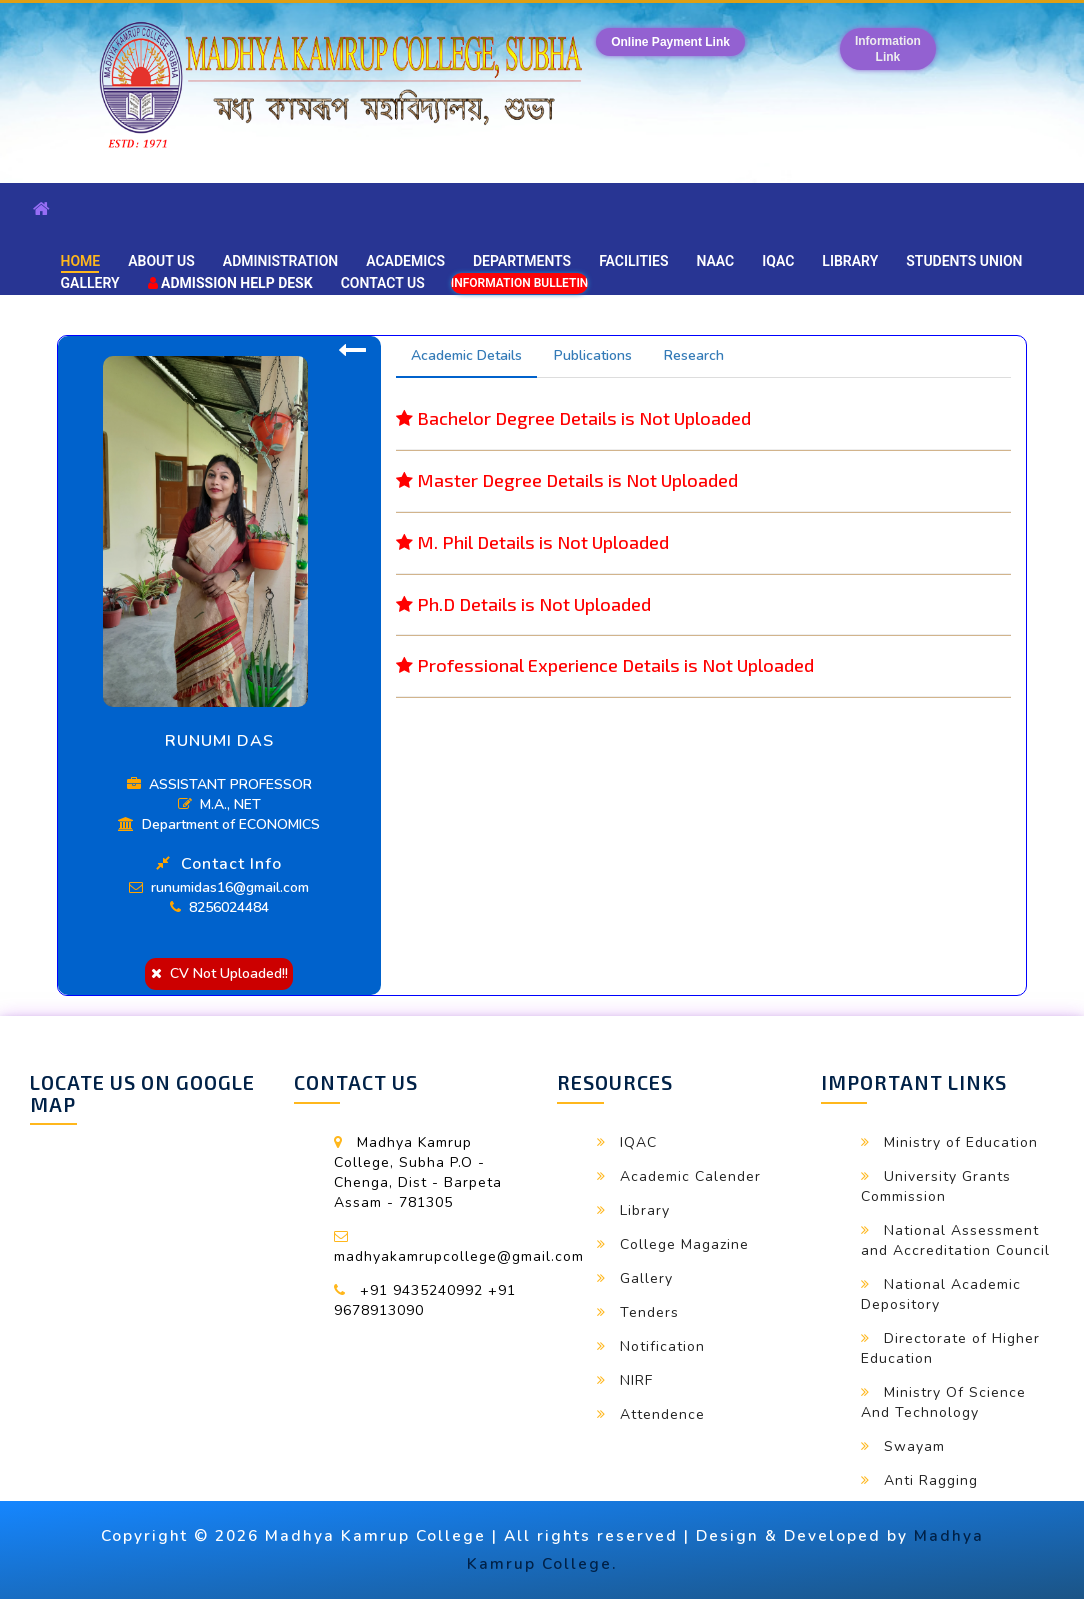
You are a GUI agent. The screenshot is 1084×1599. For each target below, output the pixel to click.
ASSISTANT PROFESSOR (219, 784)
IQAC (778, 261)
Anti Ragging (931, 1480)
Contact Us (383, 283)
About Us (161, 261)
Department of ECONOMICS (219, 824)
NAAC (716, 261)
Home (81, 261)
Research (694, 355)
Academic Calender (690, 1176)
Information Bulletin (520, 283)
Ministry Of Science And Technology (943, 1402)
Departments (522, 261)
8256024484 (219, 907)
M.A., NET (219, 804)
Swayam (914, 1446)
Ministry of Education (961, 1142)
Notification (662, 1346)
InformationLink (888, 49)
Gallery (90, 283)
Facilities (633, 261)
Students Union (964, 261)
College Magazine (684, 1244)
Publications (593, 355)
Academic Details (466, 355)
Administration (280, 261)
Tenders (649, 1312)
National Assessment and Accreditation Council (955, 1240)
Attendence (662, 1414)
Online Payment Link (670, 42)
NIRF (636, 1380)
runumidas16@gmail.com (219, 887)
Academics (405, 261)
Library (850, 261)
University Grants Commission (936, 1186)
